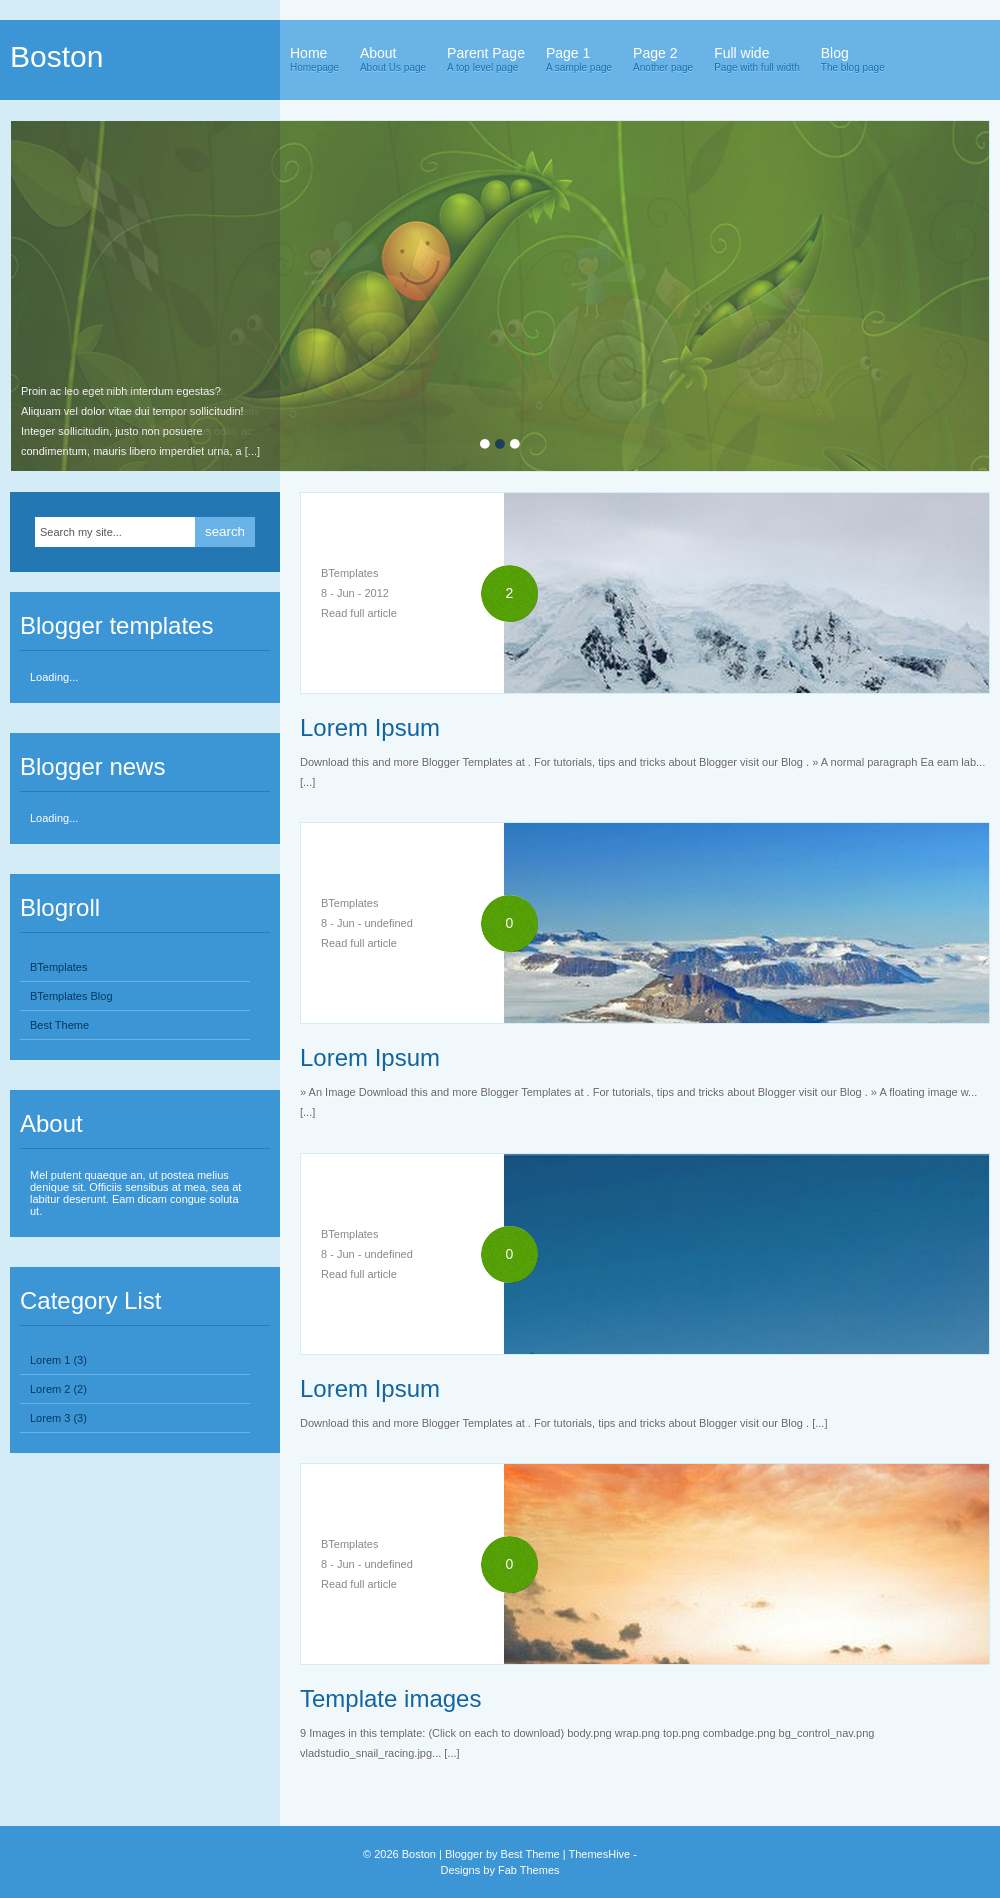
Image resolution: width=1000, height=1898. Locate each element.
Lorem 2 (50, 1389)
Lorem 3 (50, 1418)
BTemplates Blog (71, 996)
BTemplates (58, 967)
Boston (56, 56)
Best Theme (59, 1025)
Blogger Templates (90, 1211)
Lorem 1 (50, 1360)
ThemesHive (599, 1854)
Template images (390, 1698)
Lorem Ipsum (370, 727)
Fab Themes (529, 1870)
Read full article (359, 613)
